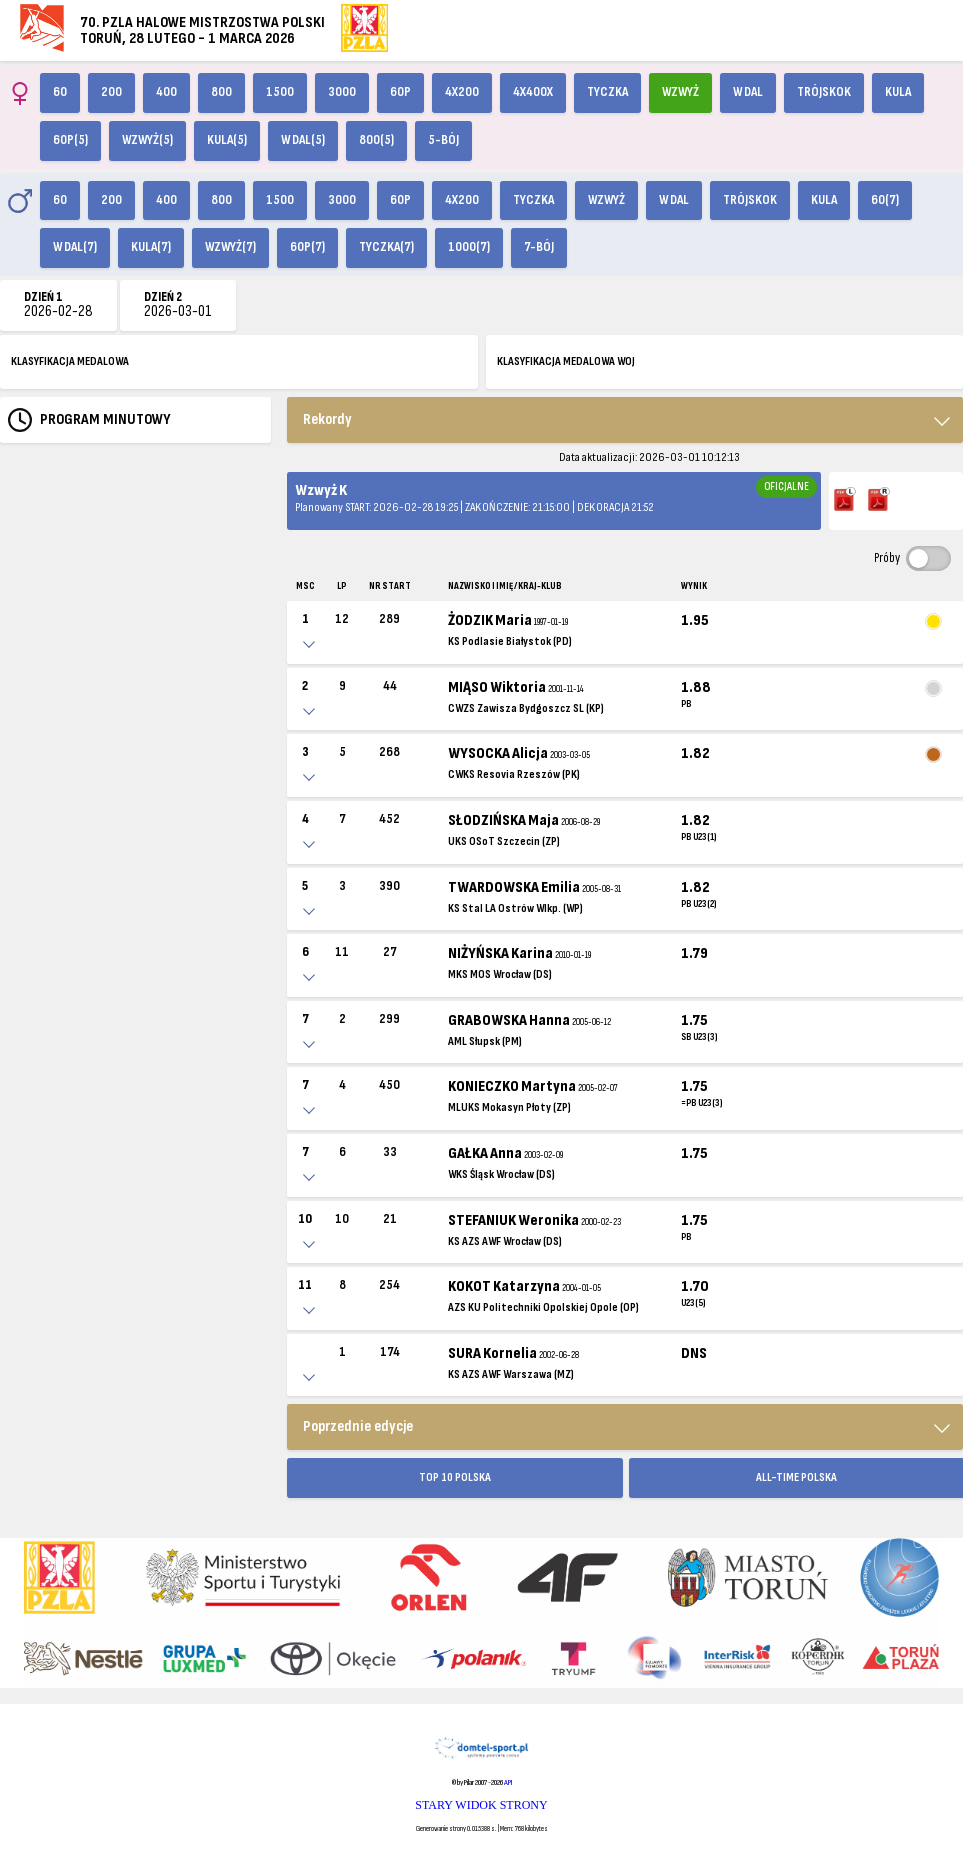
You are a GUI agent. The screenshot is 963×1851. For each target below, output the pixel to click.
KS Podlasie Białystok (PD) (510, 641)
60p (400, 92)
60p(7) (307, 247)
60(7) (885, 200)
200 (111, 92)
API (508, 1782)
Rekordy (327, 419)
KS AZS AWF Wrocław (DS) (505, 1241)
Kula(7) (151, 247)
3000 (342, 92)
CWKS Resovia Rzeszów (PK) (514, 774)
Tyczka (607, 92)
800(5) (376, 140)
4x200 (462, 92)
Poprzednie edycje (358, 1426)
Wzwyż (680, 92)
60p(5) (70, 140)
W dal (748, 92)
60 (60, 92)
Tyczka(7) (386, 247)
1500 (280, 92)
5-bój (443, 140)
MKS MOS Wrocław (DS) (500, 974)
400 (166, 92)
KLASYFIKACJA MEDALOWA (70, 361)
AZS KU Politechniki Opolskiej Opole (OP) (543, 1307)
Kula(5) (227, 140)
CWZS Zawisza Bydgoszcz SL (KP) (526, 708)
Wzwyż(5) (147, 140)
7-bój (539, 247)
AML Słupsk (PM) (485, 1041)
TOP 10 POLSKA (455, 1477)
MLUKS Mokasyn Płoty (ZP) (509, 1107)
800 (221, 92)
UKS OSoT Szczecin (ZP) (504, 841)
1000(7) (469, 247)
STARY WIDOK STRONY (481, 1805)
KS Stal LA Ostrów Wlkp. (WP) (515, 908)
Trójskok (824, 92)
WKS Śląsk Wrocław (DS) (501, 1174)
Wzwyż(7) (230, 247)
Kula (898, 92)
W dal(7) (75, 247)
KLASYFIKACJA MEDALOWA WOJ (566, 361)
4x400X (533, 92)
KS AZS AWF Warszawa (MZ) (511, 1374)
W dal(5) (303, 140)
